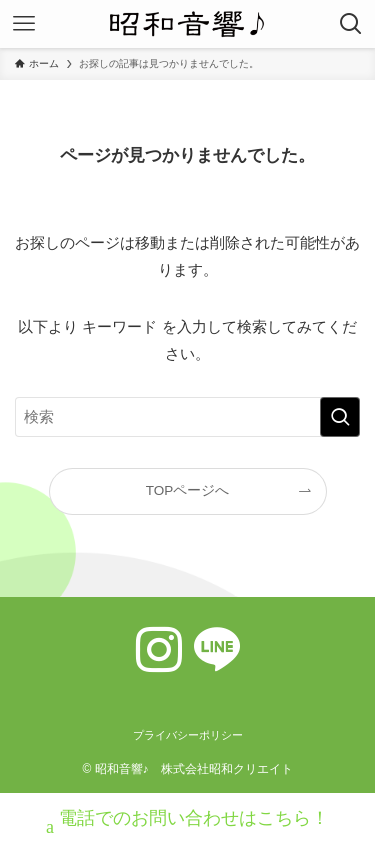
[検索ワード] (187, 417)
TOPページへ (188, 490)
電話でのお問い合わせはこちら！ (187, 820)
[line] (217, 650)
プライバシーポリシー (188, 735)
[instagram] (159, 650)
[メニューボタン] (24, 24)
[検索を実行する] (340, 417)
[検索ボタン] (351, 24)
